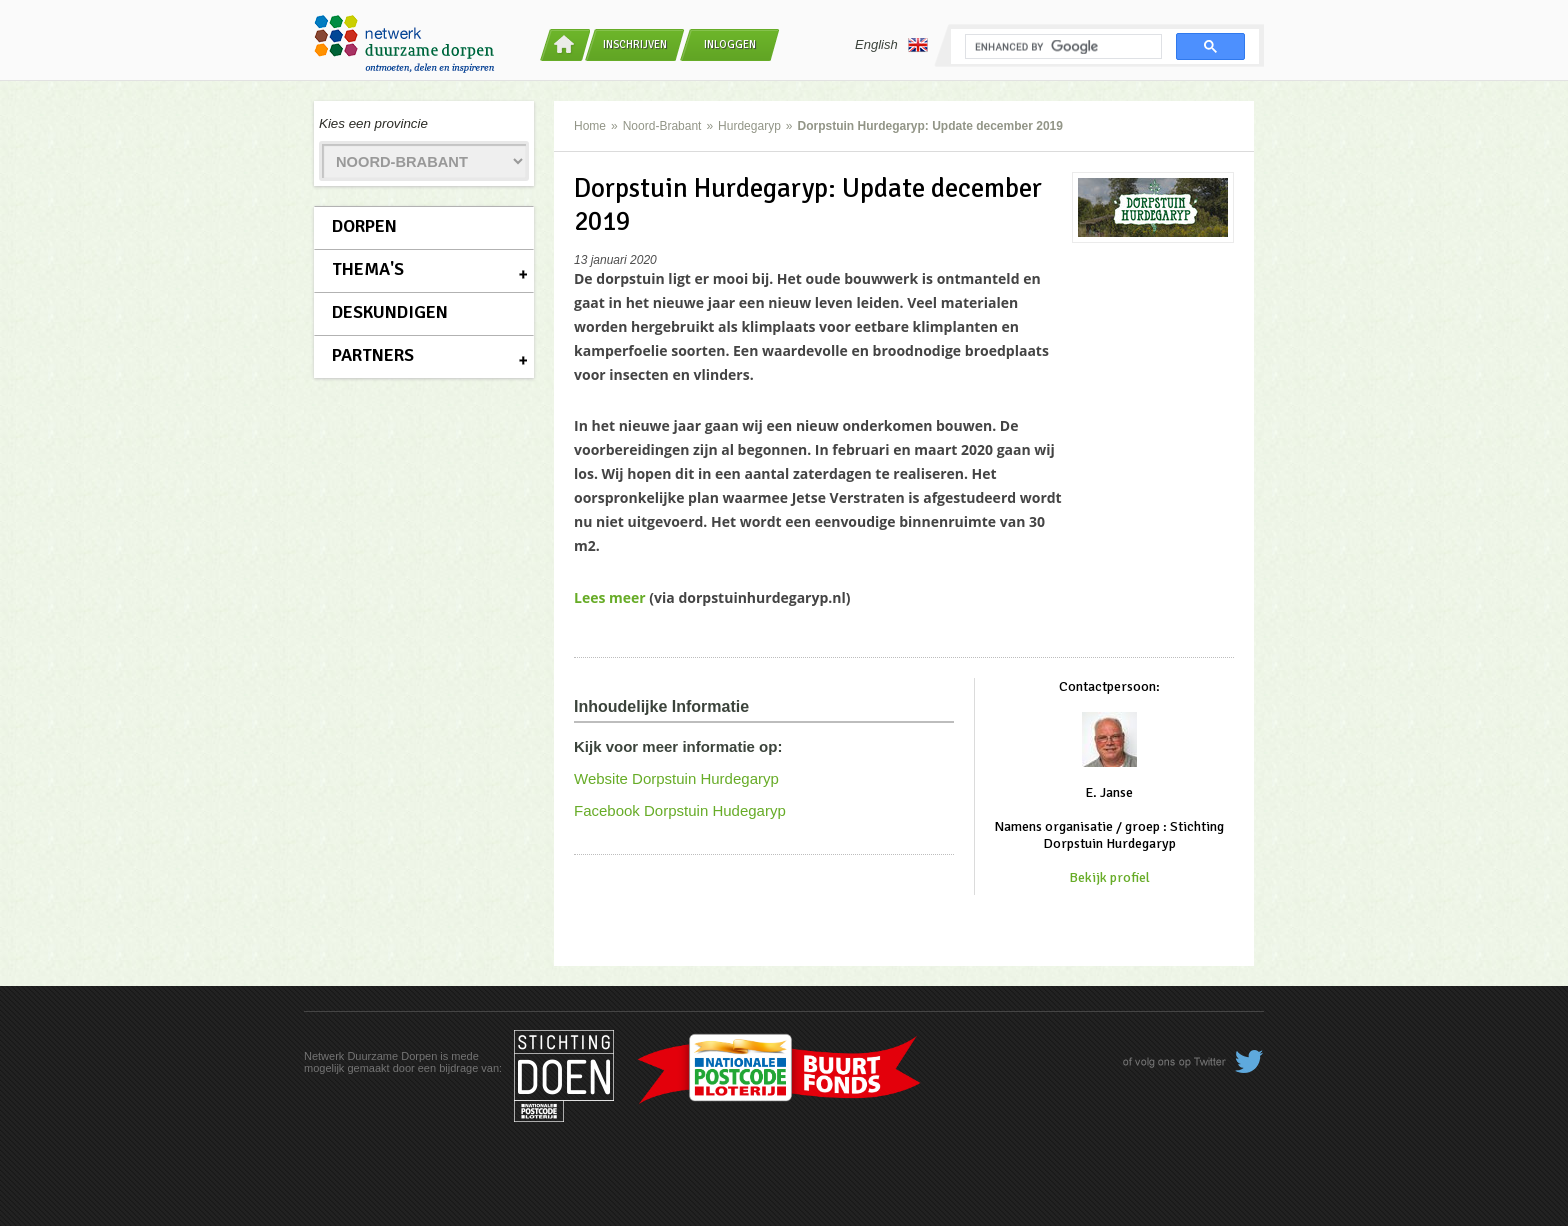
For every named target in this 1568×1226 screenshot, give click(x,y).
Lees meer (610, 597)
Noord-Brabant (662, 126)
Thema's (368, 269)
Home (590, 126)
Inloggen (730, 44)
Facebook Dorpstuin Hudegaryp (680, 810)
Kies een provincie (373, 123)
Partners (373, 355)
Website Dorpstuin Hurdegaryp (676, 778)
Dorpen (364, 226)
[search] (1061, 47)
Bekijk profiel (1109, 877)
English (891, 45)
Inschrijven (635, 44)
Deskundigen (390, 312)
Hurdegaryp (749, 126)
